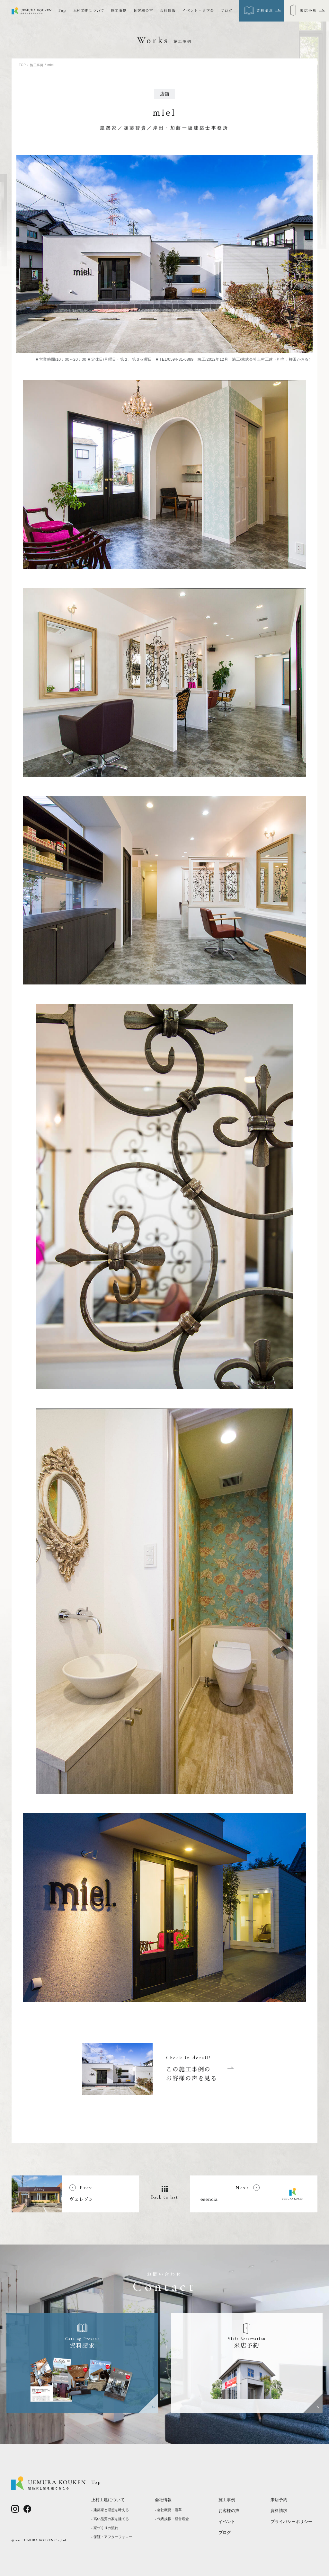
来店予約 (279, 2499)
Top (62, 11)
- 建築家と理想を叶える (110, 2510)
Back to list (164, 2197)
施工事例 (119, 11)
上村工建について (88, 11)
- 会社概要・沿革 (168, 2510)
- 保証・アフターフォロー (111, 2537)
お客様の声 (143, 11)
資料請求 (279, 2510)
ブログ (227, 11)
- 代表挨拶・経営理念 (172, 2519)
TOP (22, 65)
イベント (226, 2521)
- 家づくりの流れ (104, 2528)
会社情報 (168, 11)
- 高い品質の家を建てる (110, 2519)
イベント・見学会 (198, 11)
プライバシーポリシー (291, 2521)
